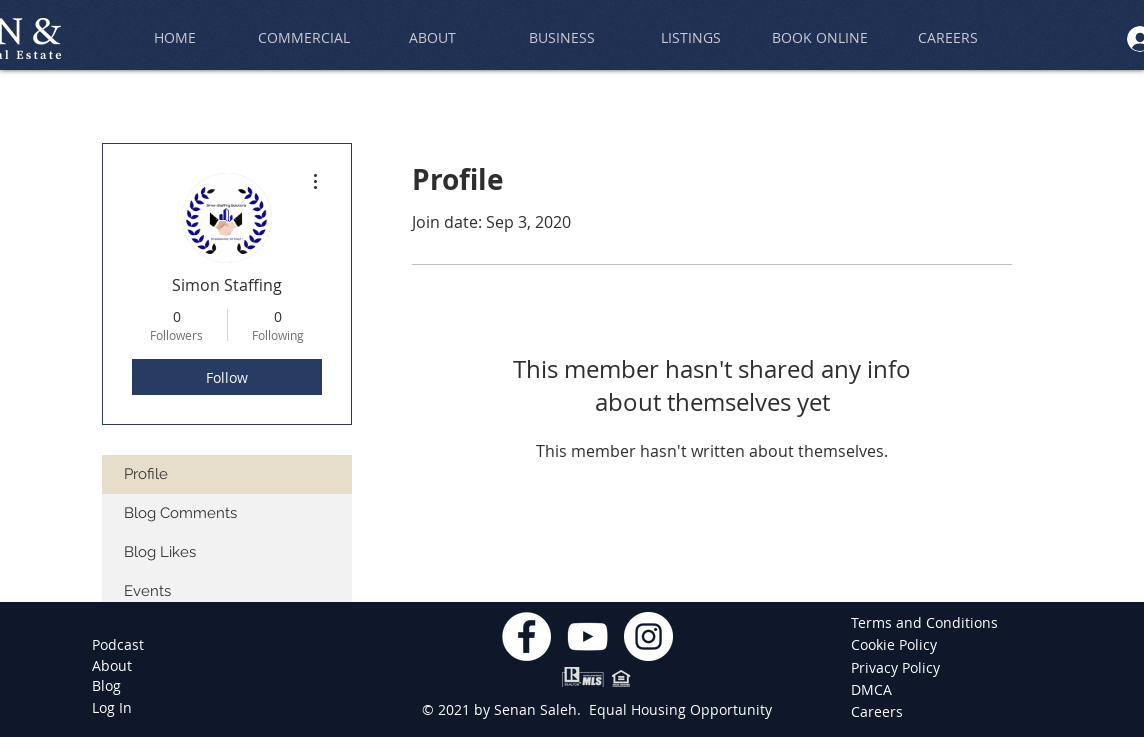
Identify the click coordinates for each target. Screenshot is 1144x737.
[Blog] (106, 686)
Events (147, 591)
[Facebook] (526, 636)
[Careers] (880, 712)
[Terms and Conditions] (924, 623)
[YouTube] (587, 636)
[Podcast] (118, 645)
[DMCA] (880, 690)
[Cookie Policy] (897, 645)
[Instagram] (648, 636)
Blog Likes (160, 552)
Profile (146, 474)
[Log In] (112, 708)
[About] (112, 666)
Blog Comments (180, 513)
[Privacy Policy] (897, 668)
